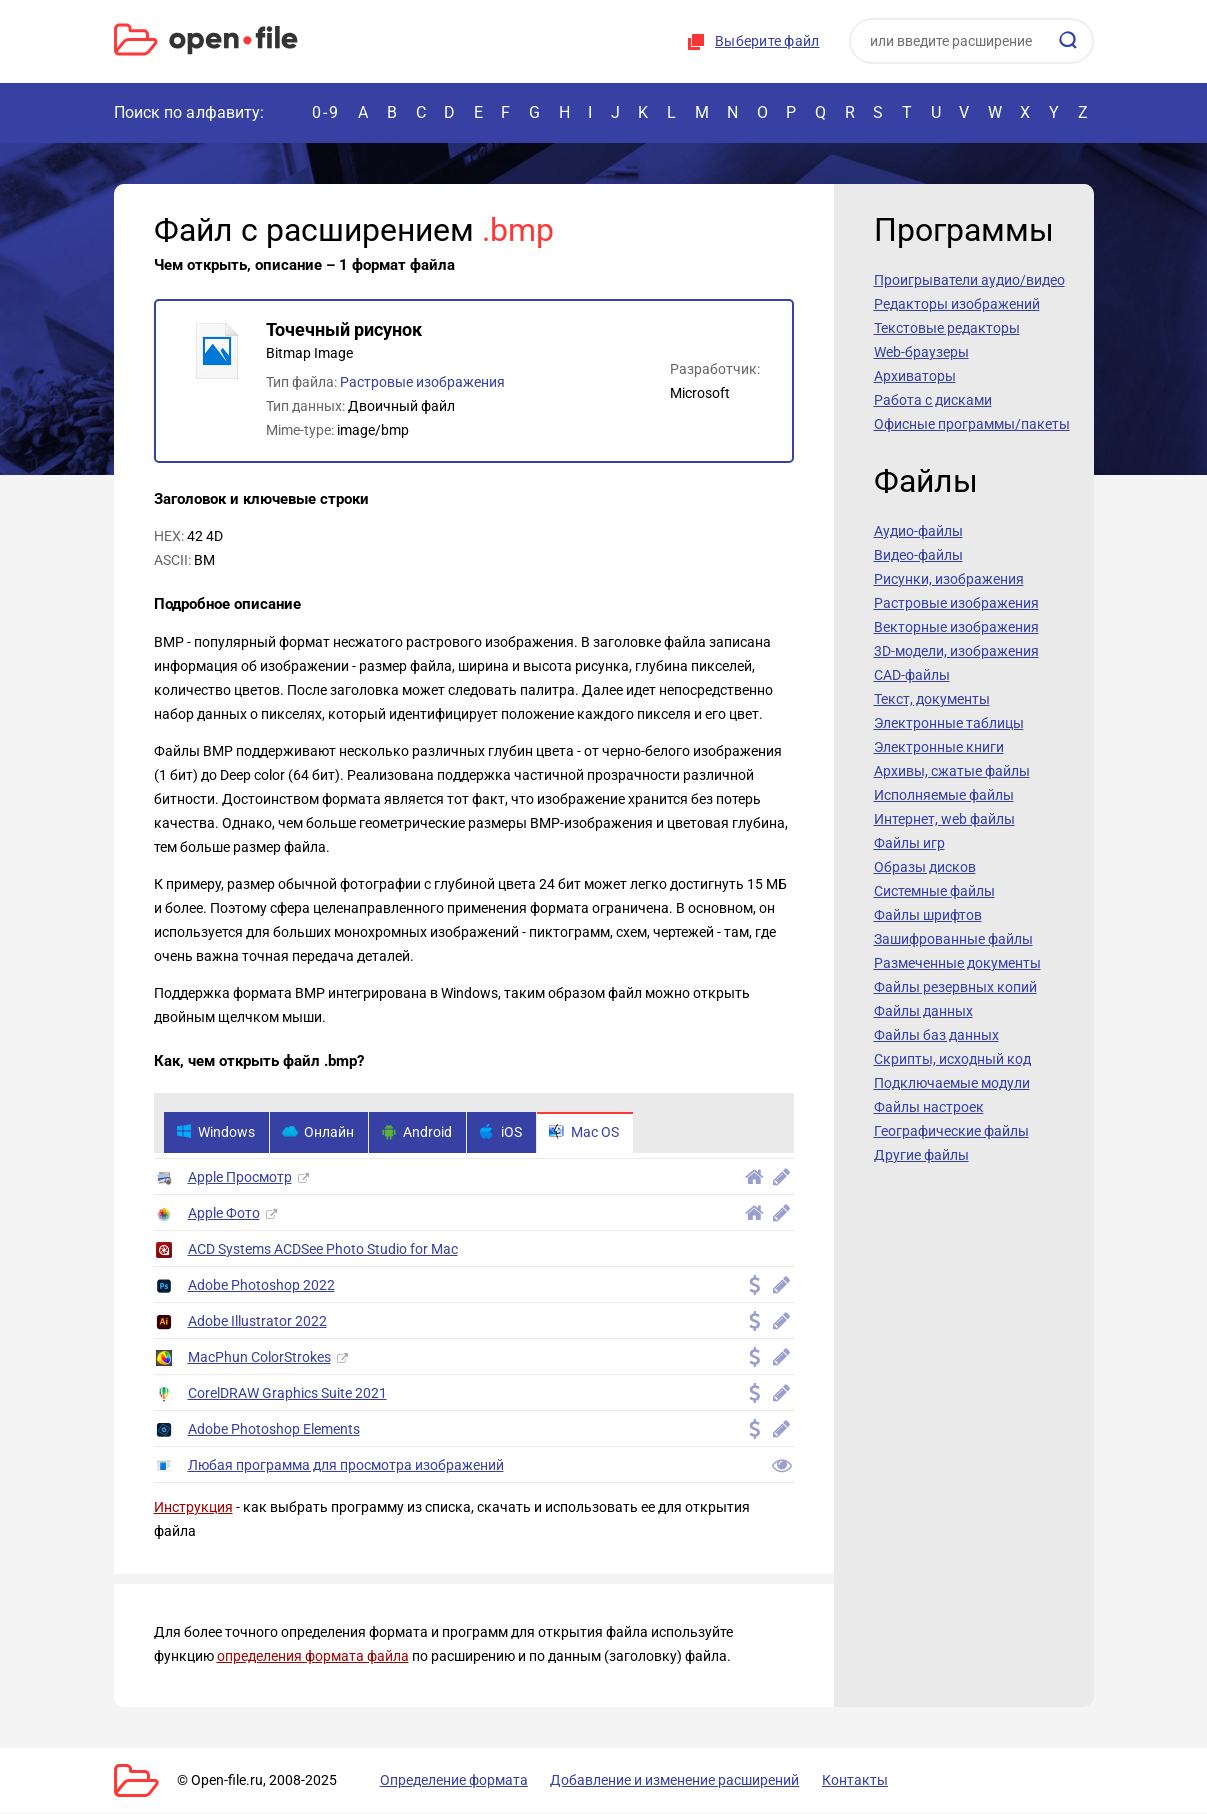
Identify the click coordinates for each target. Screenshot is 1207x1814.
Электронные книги (939, 747)
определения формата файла (313, 1657)
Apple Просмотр (240, 1178)
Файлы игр (909, 843)
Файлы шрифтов (928, 915)
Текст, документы (932, 699)
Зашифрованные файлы (953, 939)
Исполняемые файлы (944, 795)
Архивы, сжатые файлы (952, 771)
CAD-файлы (912, 675)
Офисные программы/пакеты (972, 424)
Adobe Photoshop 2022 (261, 1286)
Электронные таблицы (949, 723)
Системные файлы (934, 891)
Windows (216, 1133)
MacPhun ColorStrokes (259, 1358)
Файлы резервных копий (955, 987)
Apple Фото (224, 1214)
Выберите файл (767, 41)
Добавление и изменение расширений (662, 1781)
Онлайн (321, 1133)
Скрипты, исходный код (952, 1059)
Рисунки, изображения (949, 579)
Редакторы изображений (957, 304)
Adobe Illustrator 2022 (257, 1322)
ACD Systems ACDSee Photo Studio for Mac (323, 1250)
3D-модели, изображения (956, 651)
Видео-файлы (918, 555)
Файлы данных (923, 1011)
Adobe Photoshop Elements (274, 1430)
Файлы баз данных (936, 1035)
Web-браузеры (921, 352)
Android (421, 1133)
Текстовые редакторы (947, 328)
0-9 (326, 112)
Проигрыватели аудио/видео (969, 280)
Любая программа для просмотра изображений (346, 1466)
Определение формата (447, 1781)
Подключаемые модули (952, 1083)
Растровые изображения (422, 382)
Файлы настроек (929, 1107)
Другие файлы (921, 1155)
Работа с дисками (933, 400)
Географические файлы (951, 1131)
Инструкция (193, 1508)
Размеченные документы (957, 963)
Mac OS (593, 1133)
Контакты (837, 1781)
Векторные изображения (956, 627)
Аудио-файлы (918, 531)
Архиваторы (915, 376)
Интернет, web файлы (944, 819)
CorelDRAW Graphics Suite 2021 (287, 1394)
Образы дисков (925, 867)
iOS (507, 1133)
